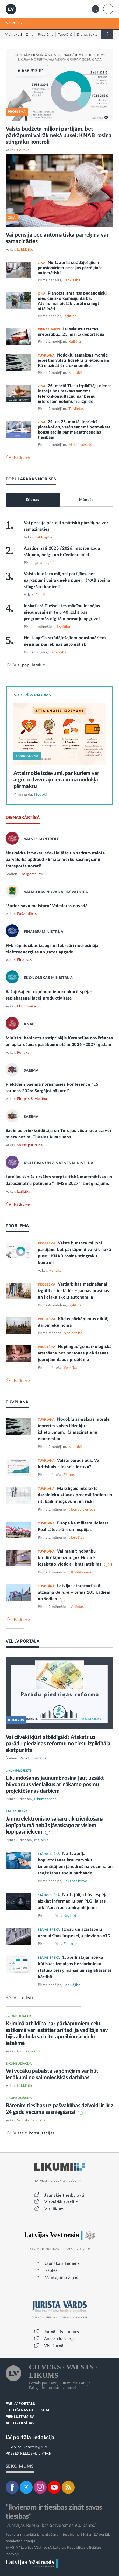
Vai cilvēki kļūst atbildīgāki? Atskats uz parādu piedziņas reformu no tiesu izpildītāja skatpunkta (58, 1743)
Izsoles (51, 2270)
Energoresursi (31, 874)
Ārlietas (77, 1607)
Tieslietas (76, 409)
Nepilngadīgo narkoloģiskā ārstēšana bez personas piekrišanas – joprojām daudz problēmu (75, 1353)
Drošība (78, 1538)
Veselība (70, 1368)
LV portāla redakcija (30, 2437)
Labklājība (25, 249)
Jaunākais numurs (61, 2332)
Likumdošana (45, 1799)
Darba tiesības (83, 1509)
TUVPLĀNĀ (17, 1402)
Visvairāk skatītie (61, 2202)
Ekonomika (26, 1006)
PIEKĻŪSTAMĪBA (20, 2417)
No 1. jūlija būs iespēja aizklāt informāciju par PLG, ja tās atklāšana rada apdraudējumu (73, 1901)
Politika (23, 150)
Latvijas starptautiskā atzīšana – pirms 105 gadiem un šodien (74, 1592)
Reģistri (70, 1916)
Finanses (24, 960)
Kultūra (74, 342)
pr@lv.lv (45, 2454)
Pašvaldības (27, 914)
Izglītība (70, 316)
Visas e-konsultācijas (34, 2133)
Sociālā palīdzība (31, 2120)
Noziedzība (73, 1333)
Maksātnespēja (81, 445)
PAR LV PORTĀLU (21, 2404)
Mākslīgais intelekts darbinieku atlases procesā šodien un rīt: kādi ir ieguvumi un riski (75, 1495)
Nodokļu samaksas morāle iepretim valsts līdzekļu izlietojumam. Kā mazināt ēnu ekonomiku (74, 360)
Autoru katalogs (59, 2339)
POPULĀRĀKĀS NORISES (31, 479)
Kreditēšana (81, 1572)
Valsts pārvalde (30, 1145)
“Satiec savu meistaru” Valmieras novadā (47, 906)
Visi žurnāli (55, 2346)
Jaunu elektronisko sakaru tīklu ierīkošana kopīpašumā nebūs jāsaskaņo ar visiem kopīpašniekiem (55, 1825)
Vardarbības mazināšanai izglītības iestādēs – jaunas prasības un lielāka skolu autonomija (73, 1290)
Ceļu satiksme (75, 1881)
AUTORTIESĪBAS (20, 2423)
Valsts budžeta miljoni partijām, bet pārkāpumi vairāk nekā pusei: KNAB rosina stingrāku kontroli (59, 135)
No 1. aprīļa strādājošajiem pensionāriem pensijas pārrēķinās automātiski (70, 267)
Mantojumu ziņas (61, 2277)
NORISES (14, 23)
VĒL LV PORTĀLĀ (23, 1641)
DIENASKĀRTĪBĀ (23, 818)
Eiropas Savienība (32, 1099)
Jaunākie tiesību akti (64, 2195)
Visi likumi (54, 2209)
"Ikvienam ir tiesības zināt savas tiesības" (54, 2512)
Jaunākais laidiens (62, 2263)
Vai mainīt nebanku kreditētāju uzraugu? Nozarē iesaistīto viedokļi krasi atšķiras (70, 1557)
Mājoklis (41, 1840)
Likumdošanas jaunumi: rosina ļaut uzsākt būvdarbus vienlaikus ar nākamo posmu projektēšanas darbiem (55, 1784)
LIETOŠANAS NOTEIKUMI (28, 2410)
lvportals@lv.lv (35, 2447)
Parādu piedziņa (33, 1758)
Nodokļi (75, 373)
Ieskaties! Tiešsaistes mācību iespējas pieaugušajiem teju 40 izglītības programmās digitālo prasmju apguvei (62, 612)
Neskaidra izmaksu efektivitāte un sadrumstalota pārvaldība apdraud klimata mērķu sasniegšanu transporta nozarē (55, 859)
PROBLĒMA (17, 1226)
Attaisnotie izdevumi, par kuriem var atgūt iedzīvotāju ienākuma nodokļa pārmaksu (56, 780)
